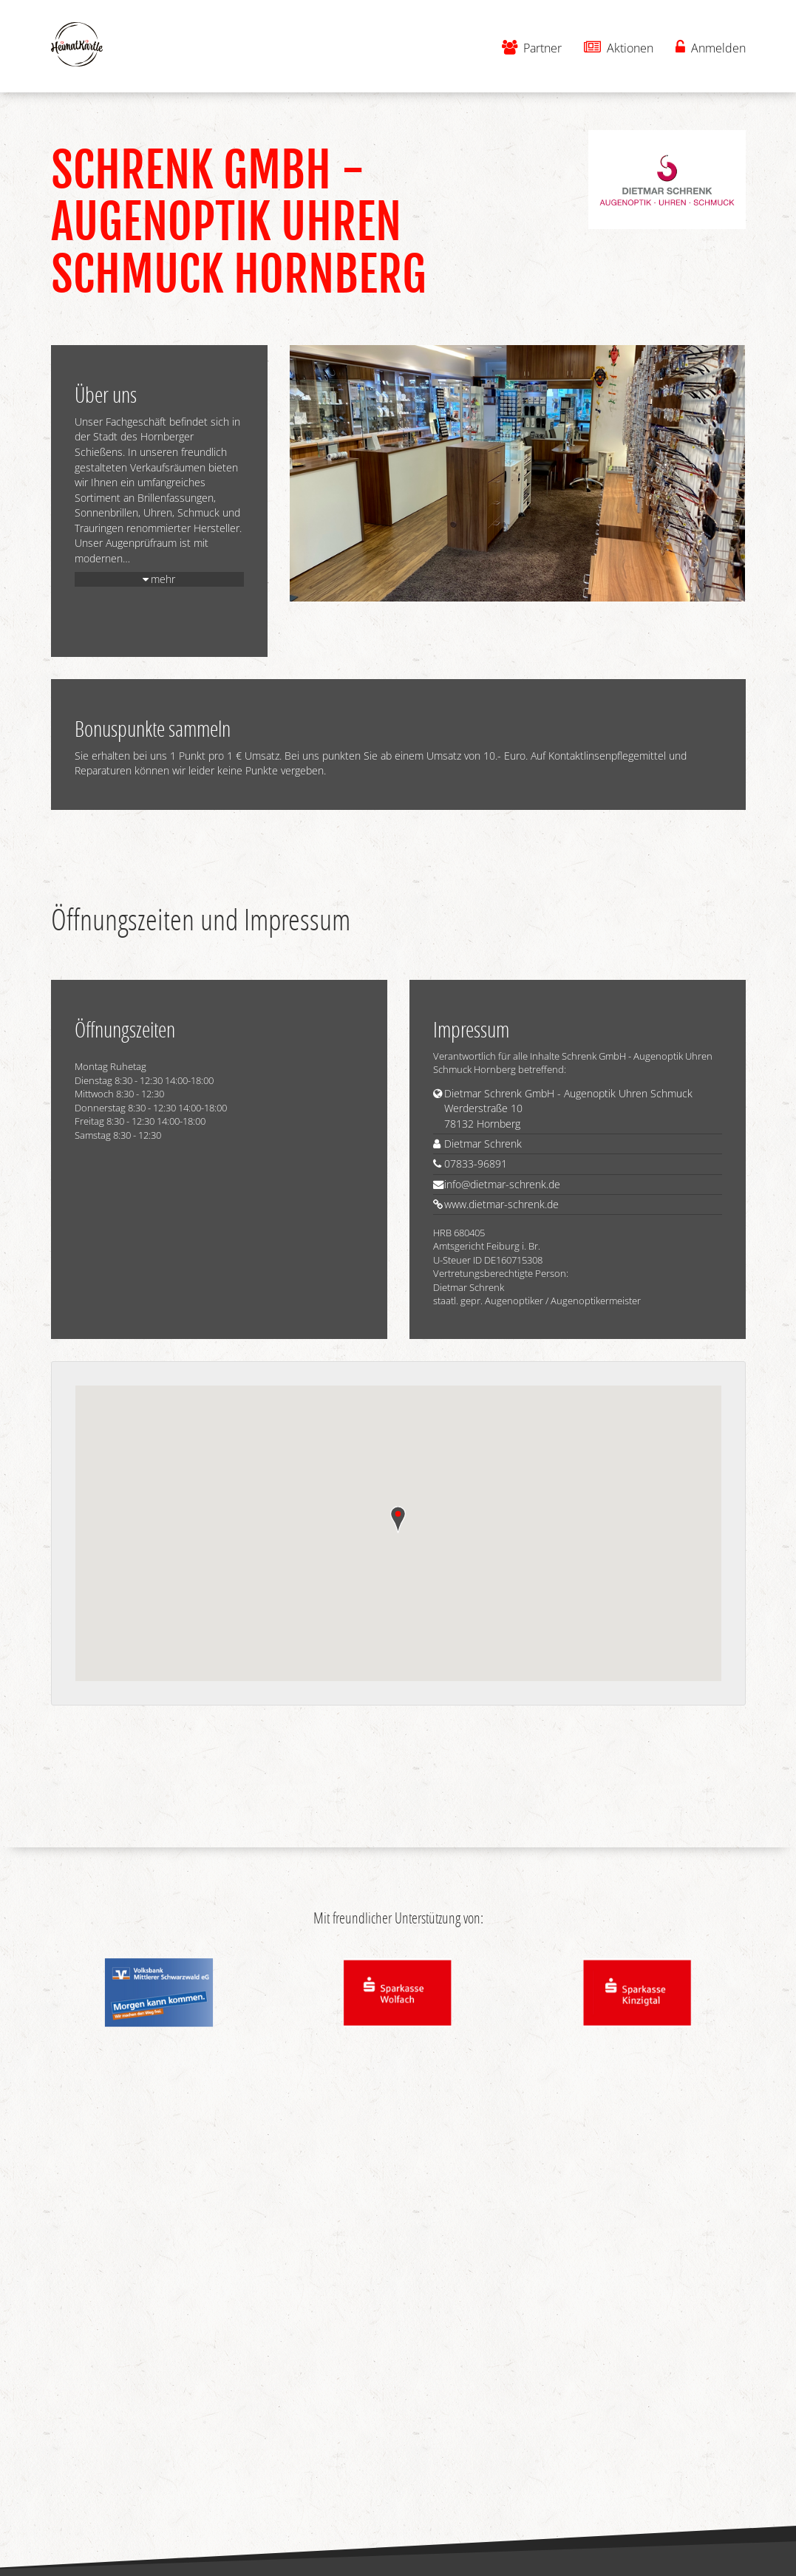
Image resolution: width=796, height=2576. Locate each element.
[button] (398, 1519)
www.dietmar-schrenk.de (501, 1204)
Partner (532, 48)
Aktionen (618, 48)
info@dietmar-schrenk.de (502, 1184)
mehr (163, 579)
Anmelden (711, 48)
